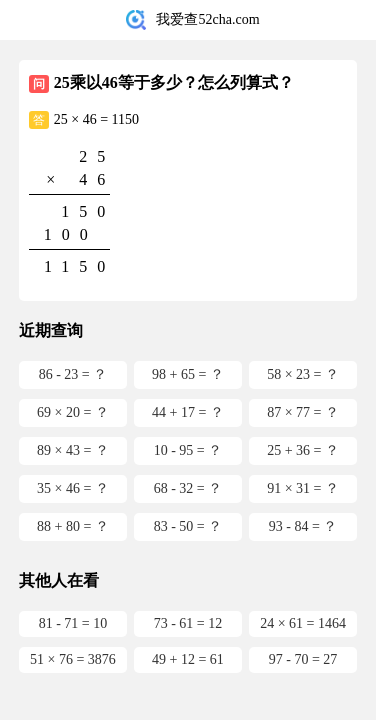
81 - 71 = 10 (73, 623)
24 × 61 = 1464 (303, 623)
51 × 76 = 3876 (73, 659)
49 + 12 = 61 (188, 659)
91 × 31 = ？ (303, 488)
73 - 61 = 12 (188, 623)
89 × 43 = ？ (73, 450)
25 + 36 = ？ (303, 450)
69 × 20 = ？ (73, 412)
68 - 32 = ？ (188, 488)
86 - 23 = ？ (73, 374)
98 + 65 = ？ (188, 374)
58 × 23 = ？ (303, 374)
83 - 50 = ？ (188, 526)
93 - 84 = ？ (303, 526)
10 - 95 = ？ (188, 450)
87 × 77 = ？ (303, 412)
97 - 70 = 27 (303, 659)
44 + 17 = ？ (188, 412)
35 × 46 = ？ (73, 488)
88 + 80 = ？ (73, 526)
